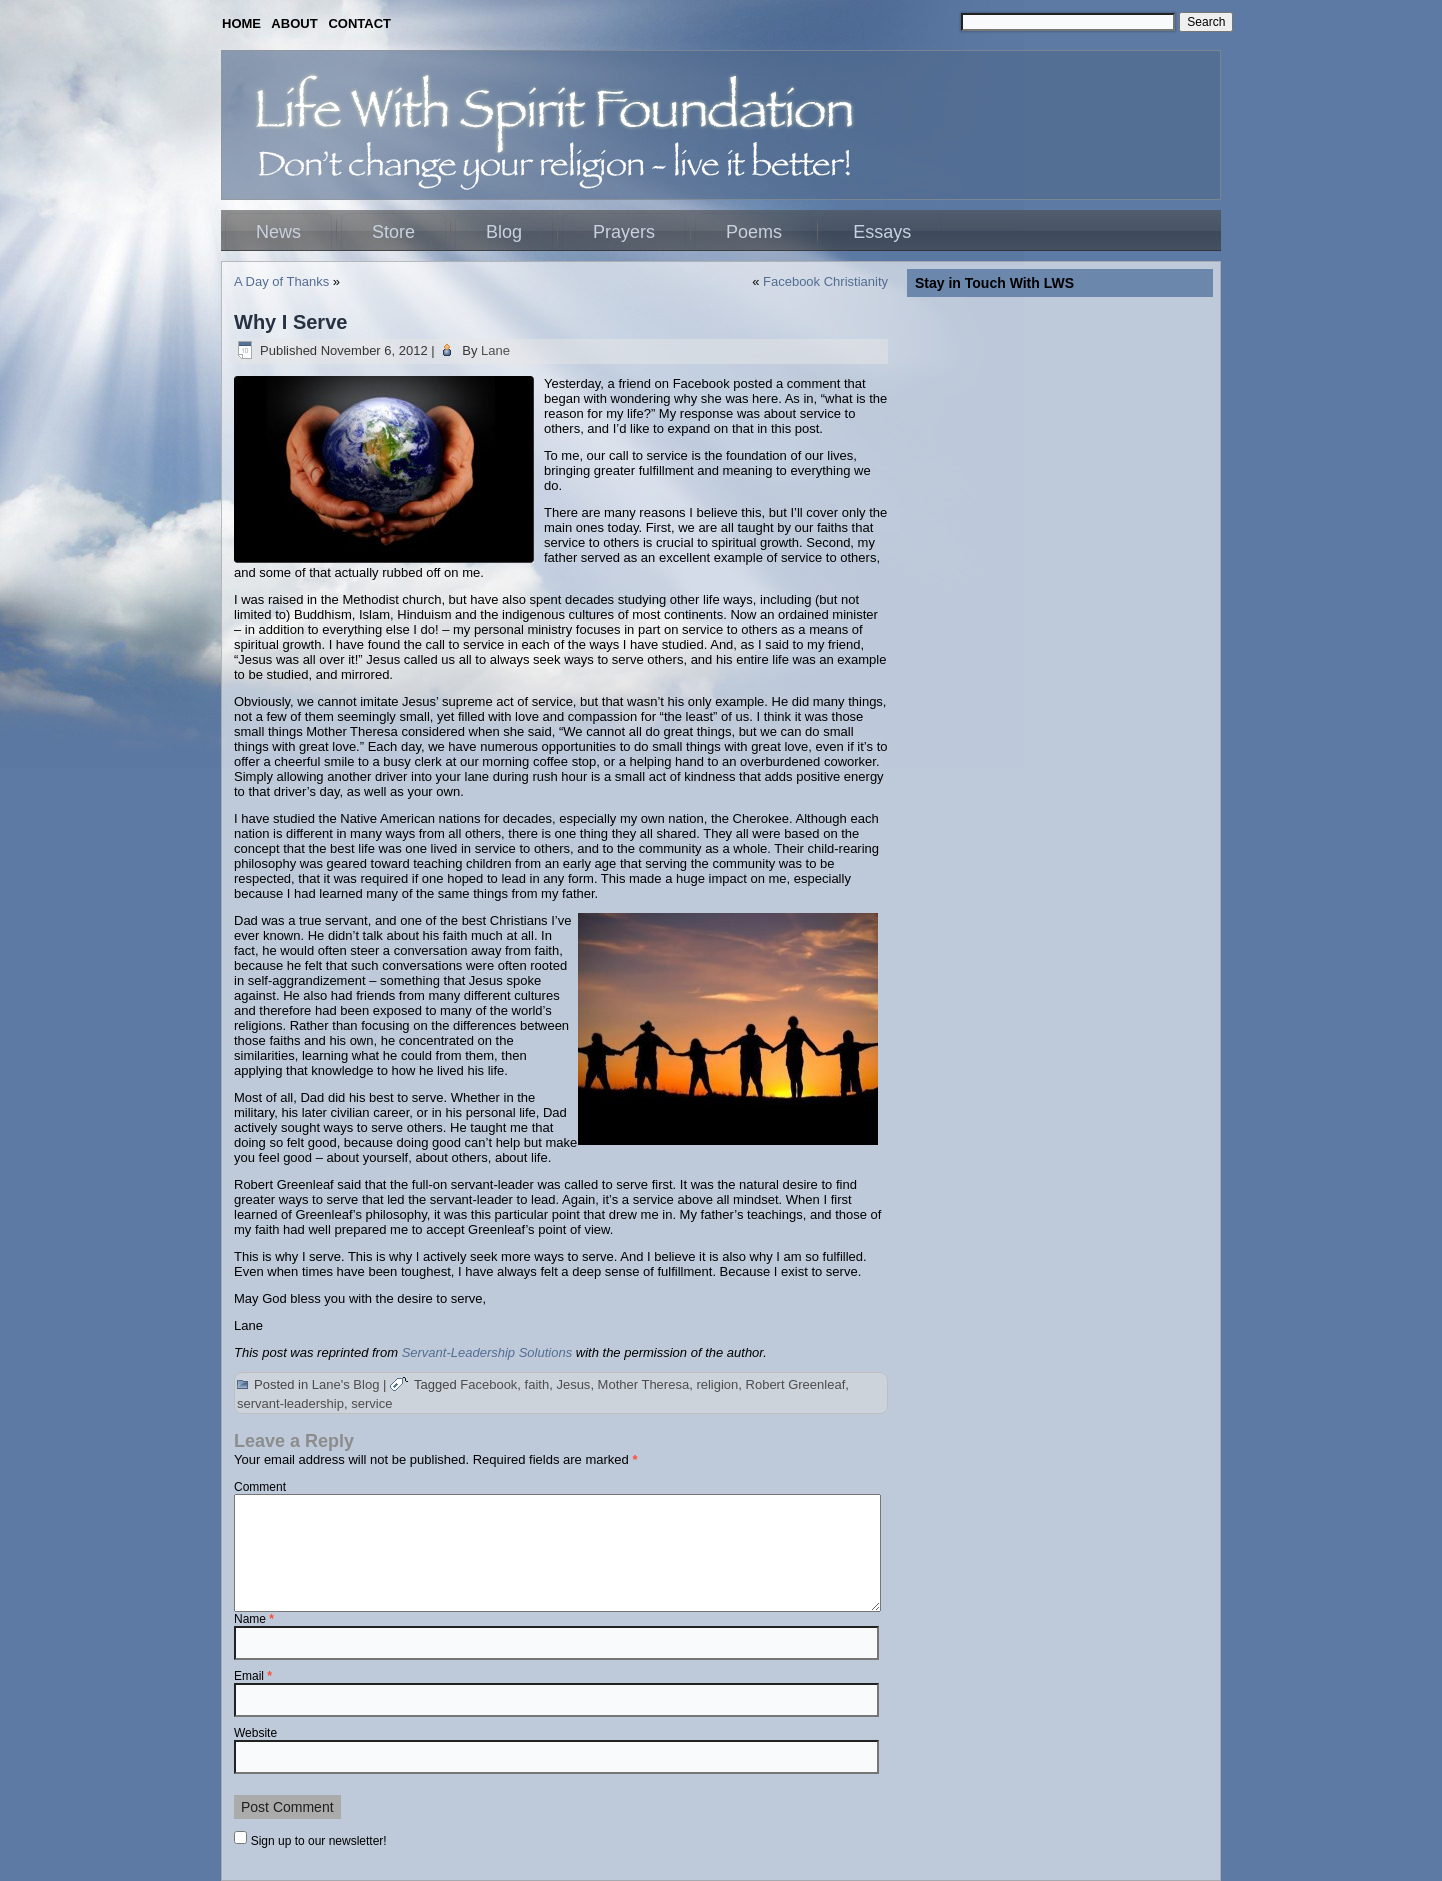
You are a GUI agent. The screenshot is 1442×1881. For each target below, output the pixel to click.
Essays (882, 232)
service (371, 1403)
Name (254, 1619)
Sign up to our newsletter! (319, 1841)
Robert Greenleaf (796, 1384)
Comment (260, 1487)
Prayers (624, 232)
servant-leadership (290, 1403)
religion (717, 1384)
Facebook (488, 1384)
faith (537, 1384)
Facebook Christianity (825, 281)
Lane (495, 350)
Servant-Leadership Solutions (487, 1352)
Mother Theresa (644, 1384)
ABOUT (294, 23)
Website (255, 1733)
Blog (504, 232)
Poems (754, 232)
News (278, 232)
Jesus (573, 1384)
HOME (241, 23)
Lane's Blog (346, 1384)
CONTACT (359, 23)
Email (253, 1676)
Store (393, 232)
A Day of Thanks (281, 281)
